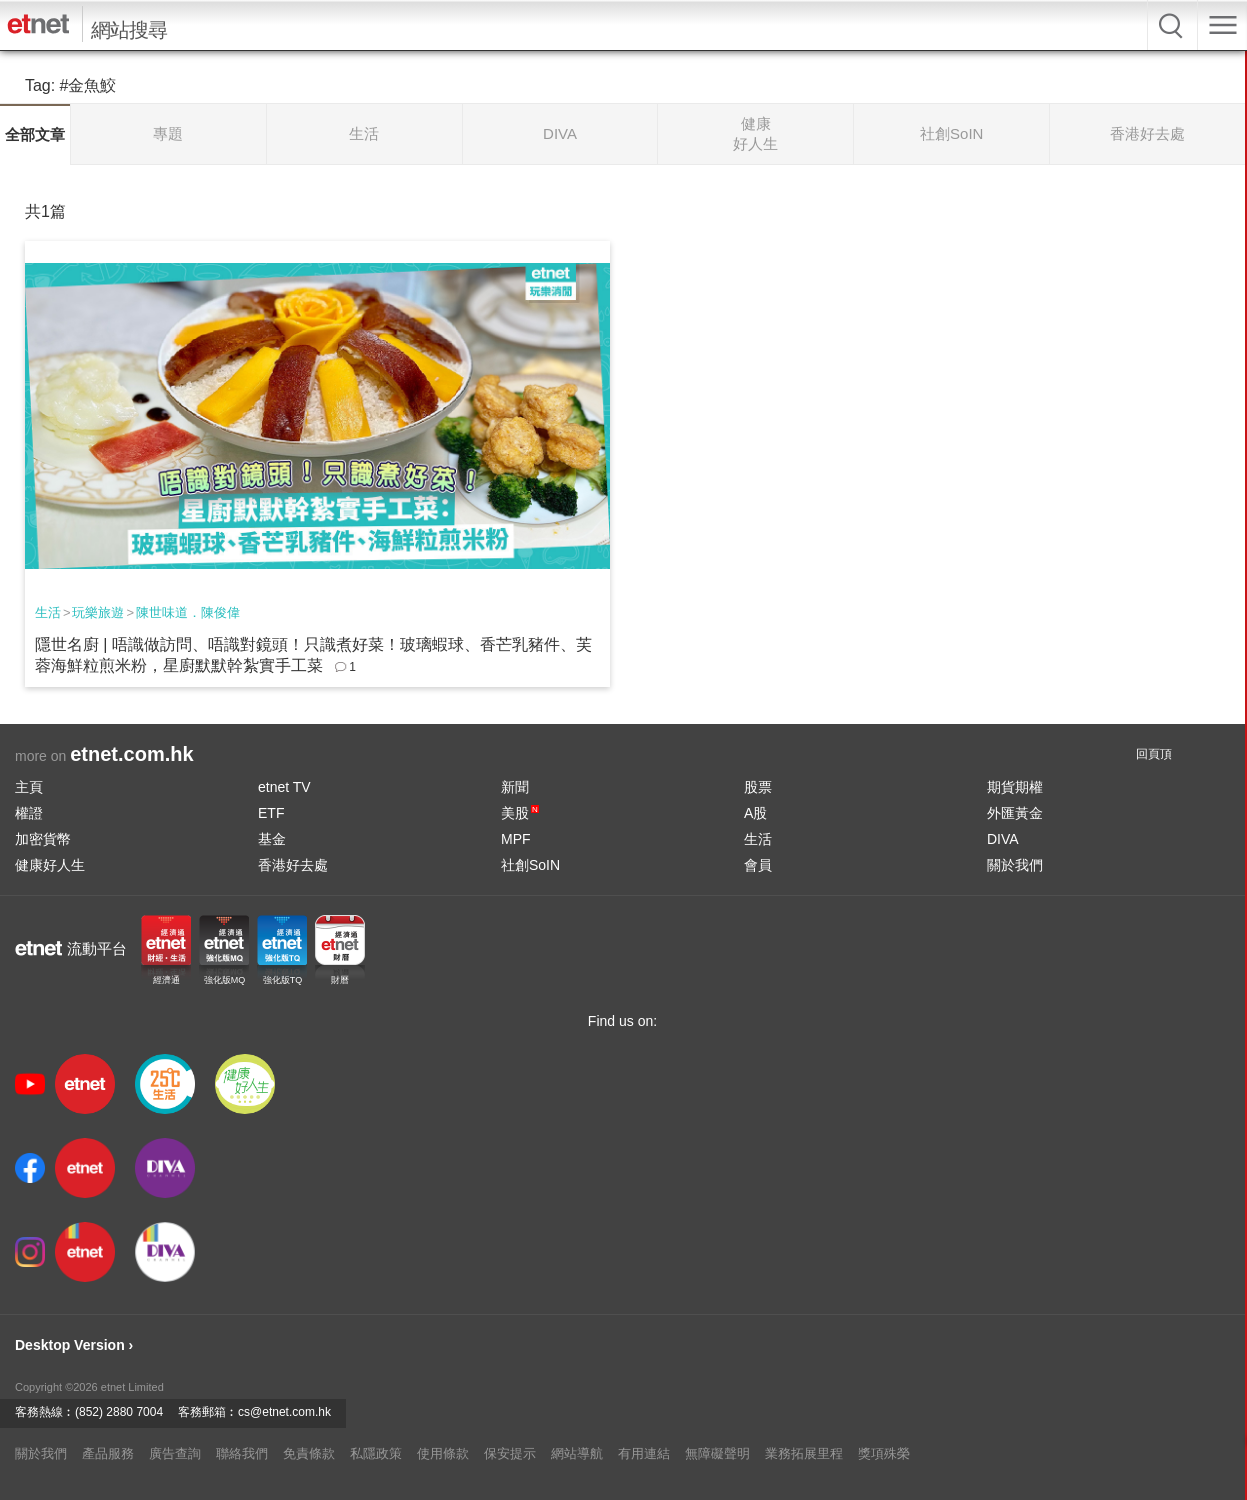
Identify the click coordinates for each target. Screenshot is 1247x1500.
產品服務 (108, 1453)
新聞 (515, 787)
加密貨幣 (43, 839)
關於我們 (1015, 865)
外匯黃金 (1015, 813)
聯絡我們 (242, 1453)
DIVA (1003, 839)
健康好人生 (50, 865)
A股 (755, 813)
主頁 (29, 787)
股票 (758, 787)
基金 (272, 839)
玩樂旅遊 (98, 612)
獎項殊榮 (884, 1453)
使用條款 (443, 1453)
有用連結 (644, 1453)
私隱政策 (376, 1453)
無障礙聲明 (717, 1453)
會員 (758, 865)
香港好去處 (293, 865)
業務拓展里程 (804, 1453)
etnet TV (284, 787)
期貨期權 (1015, 787)
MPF (516, 839)
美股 (520, 813)
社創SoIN (530, 865)
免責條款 (309, 1453)
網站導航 (577, 1453)
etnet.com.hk (131, 754)
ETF (271, 813)
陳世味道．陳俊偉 (188, 612)
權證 (29, 813)
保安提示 (510, 1453)
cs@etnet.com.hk (284, 1412)
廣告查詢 (175, 1453)
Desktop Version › (74, 1345)
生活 (48, 612)
